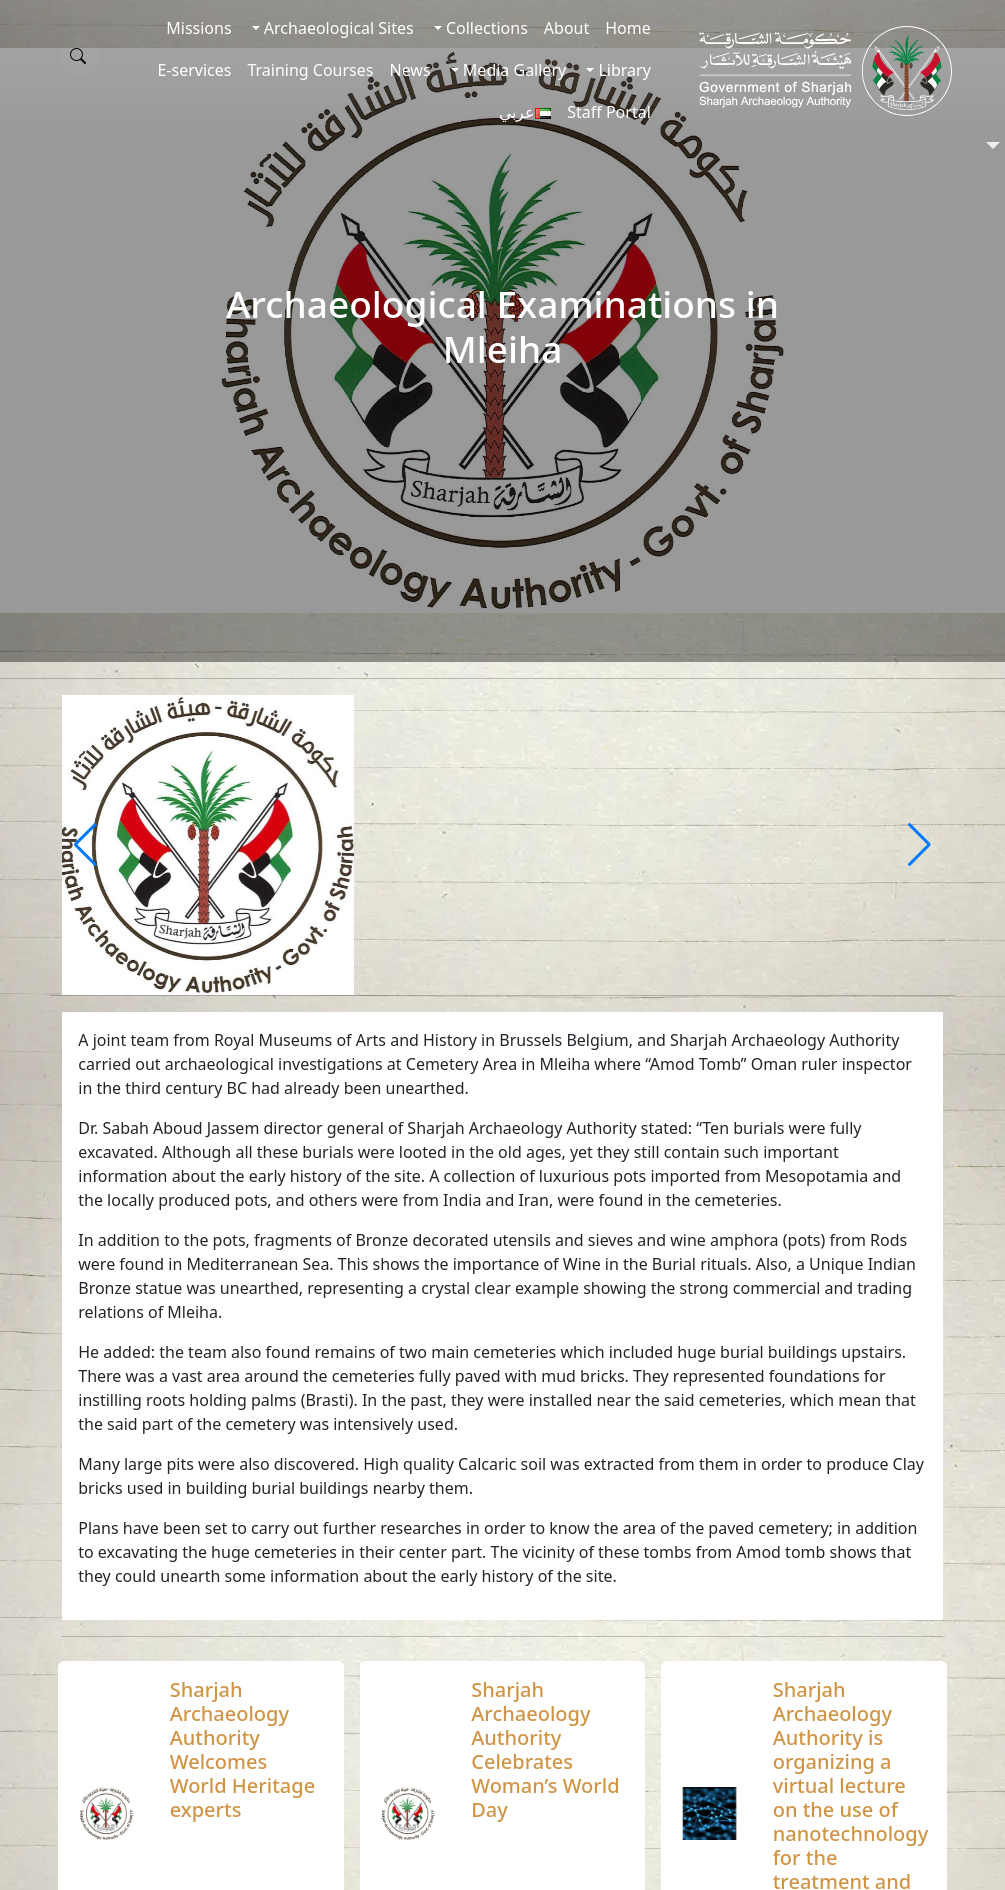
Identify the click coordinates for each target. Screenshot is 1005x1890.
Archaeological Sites (337, 28)
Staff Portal (609, 112)
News (409, 70)
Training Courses (310, 70)
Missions (198, 28)
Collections (485, 28)
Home (628, 28)
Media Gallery (512, 70)
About (566, 28)
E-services (194, 70)
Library (622, 70)
